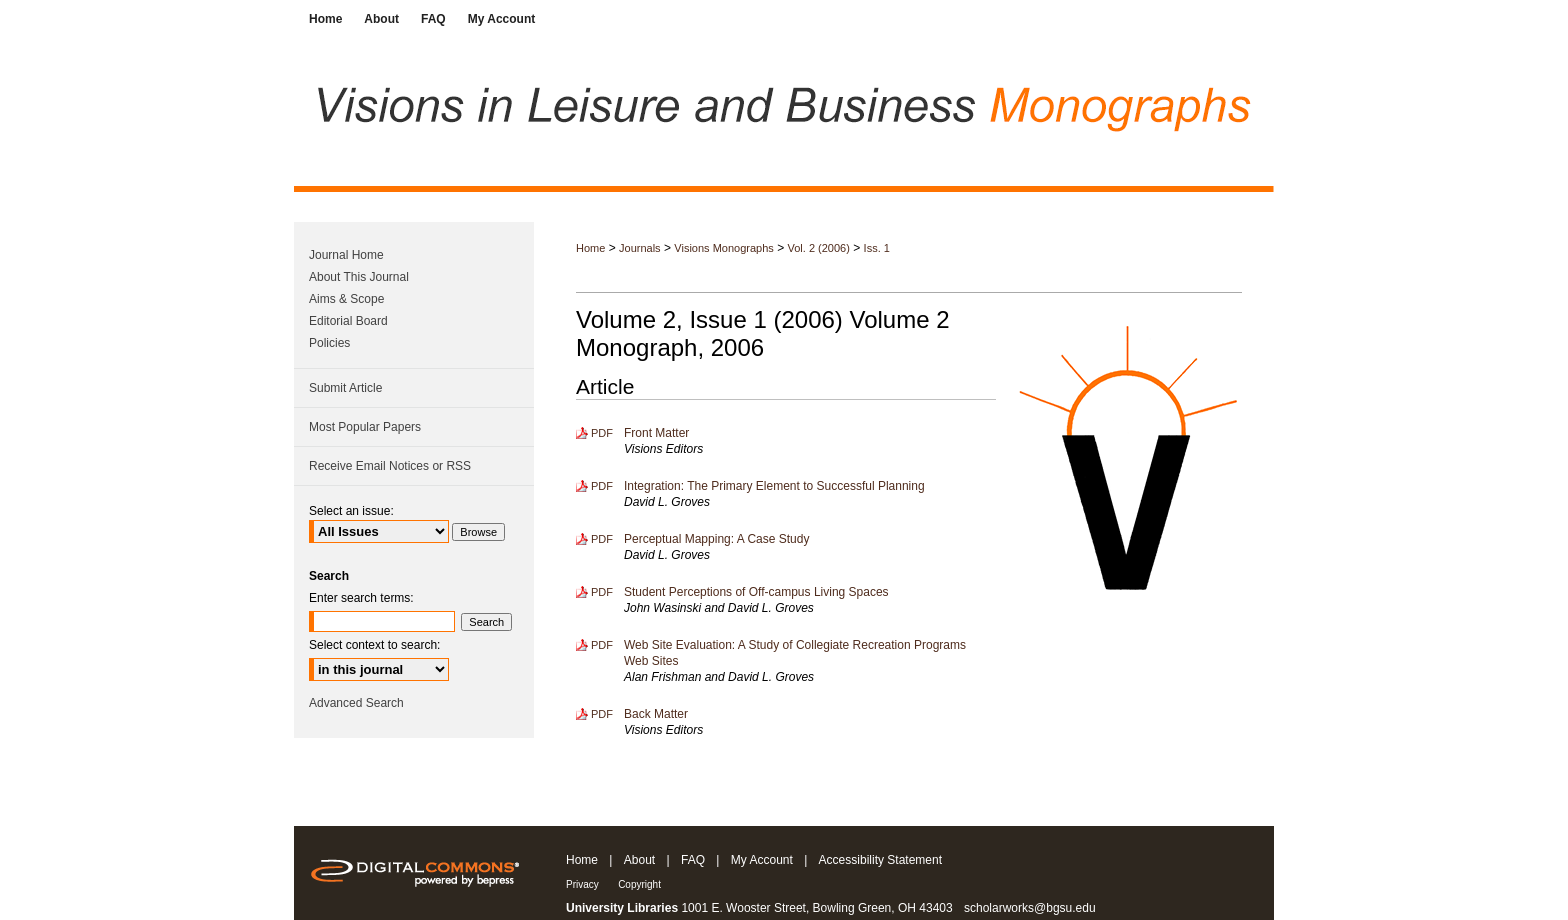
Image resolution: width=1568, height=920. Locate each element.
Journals (640, 248)
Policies (329, 343)
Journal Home (346, 255)
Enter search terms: (361, 598)
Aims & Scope (346, 299)
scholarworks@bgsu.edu (1030, 908)
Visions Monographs (723, 248)
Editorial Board (348, 321)
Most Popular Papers (365, 427)
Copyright (639, 884)
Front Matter (656, 433)
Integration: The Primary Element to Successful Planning (774, 486)
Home (590, 248)
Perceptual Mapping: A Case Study (716, 539)
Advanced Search (356, 703)
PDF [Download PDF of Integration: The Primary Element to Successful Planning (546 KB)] (602, 486)
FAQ (693, 860)
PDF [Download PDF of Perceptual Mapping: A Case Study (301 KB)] (602, 539)
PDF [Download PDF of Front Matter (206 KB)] (602, 433)
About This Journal (359, 277)
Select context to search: (374, 645)
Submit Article (345, 388)
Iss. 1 (877, 248)
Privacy (582, 884)
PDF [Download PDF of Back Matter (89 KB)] (602, 714)
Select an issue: (351, 511)
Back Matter (656, 714)
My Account (762, 860)
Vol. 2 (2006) (819, 248)
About (639, 860)
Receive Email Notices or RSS (390, 466)
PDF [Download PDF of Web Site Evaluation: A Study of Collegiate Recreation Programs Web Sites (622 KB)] (602, 645)
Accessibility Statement (880, 860)
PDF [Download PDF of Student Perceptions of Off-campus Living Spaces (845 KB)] (602, 592)
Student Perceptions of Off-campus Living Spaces (756, 592)
